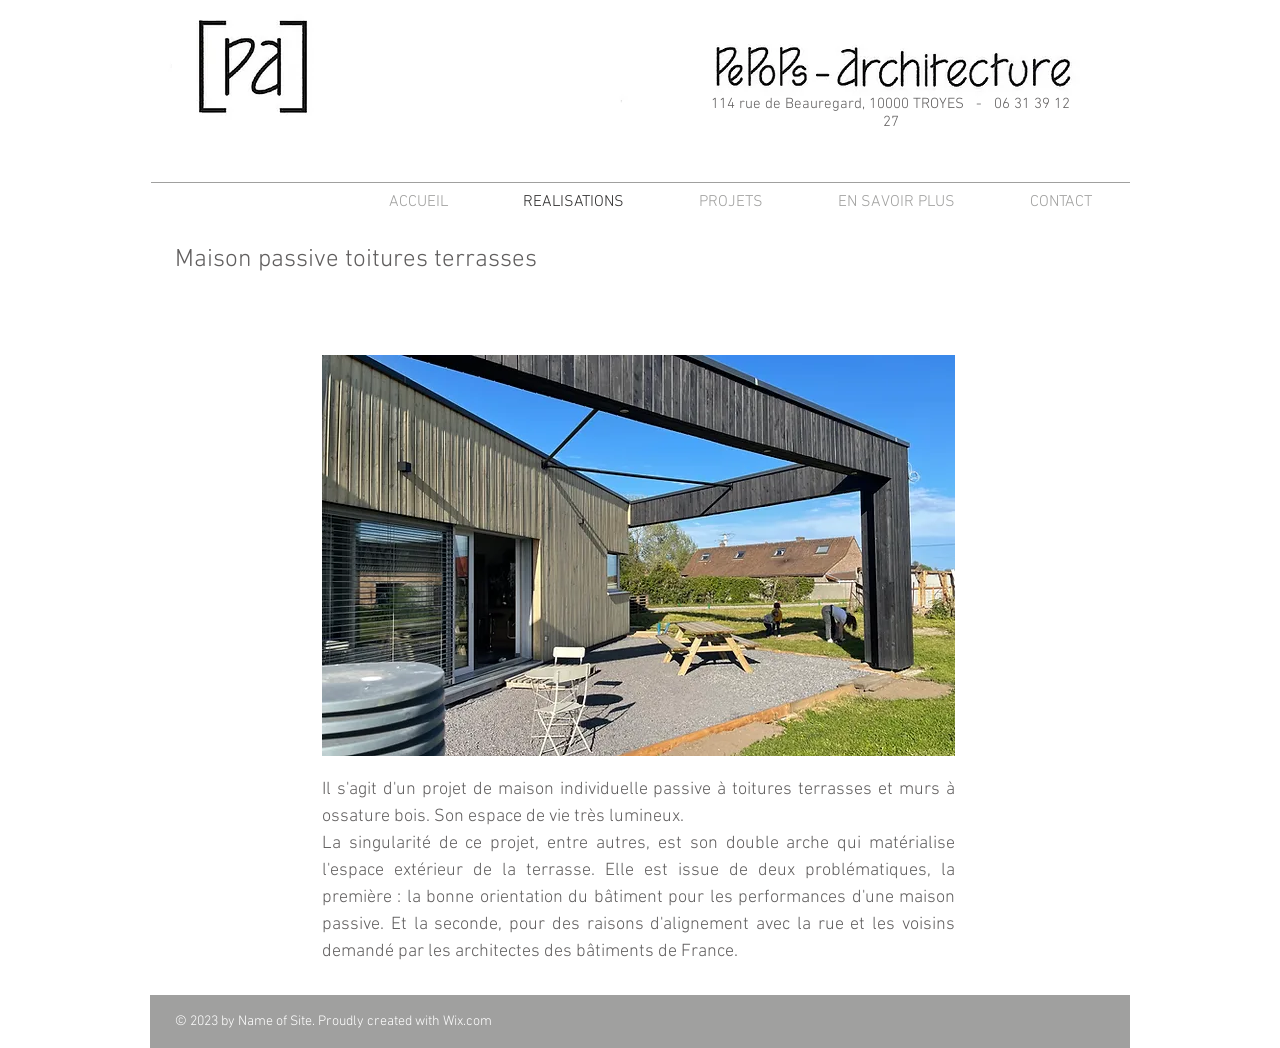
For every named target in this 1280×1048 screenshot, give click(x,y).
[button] (638, 555)
